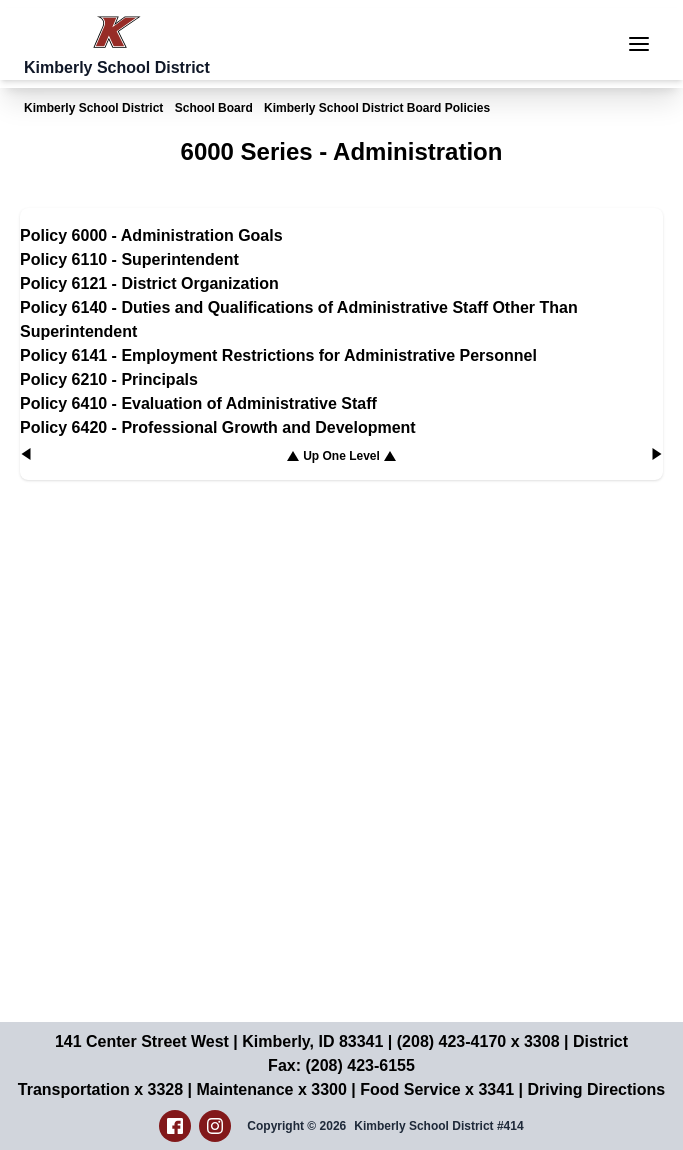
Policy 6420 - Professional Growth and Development (218, 427)
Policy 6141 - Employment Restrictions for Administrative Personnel (278, 355)
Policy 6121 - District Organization (149, 283)
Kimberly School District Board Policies (377, 108)
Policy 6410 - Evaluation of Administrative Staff (198, 403)
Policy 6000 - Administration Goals (151, 235)
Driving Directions (596, 1089)
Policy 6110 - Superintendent (129, 259)
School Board (214, 108)
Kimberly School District (93, 108)
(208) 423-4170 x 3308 (478, 1041)
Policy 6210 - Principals (109, 379)
